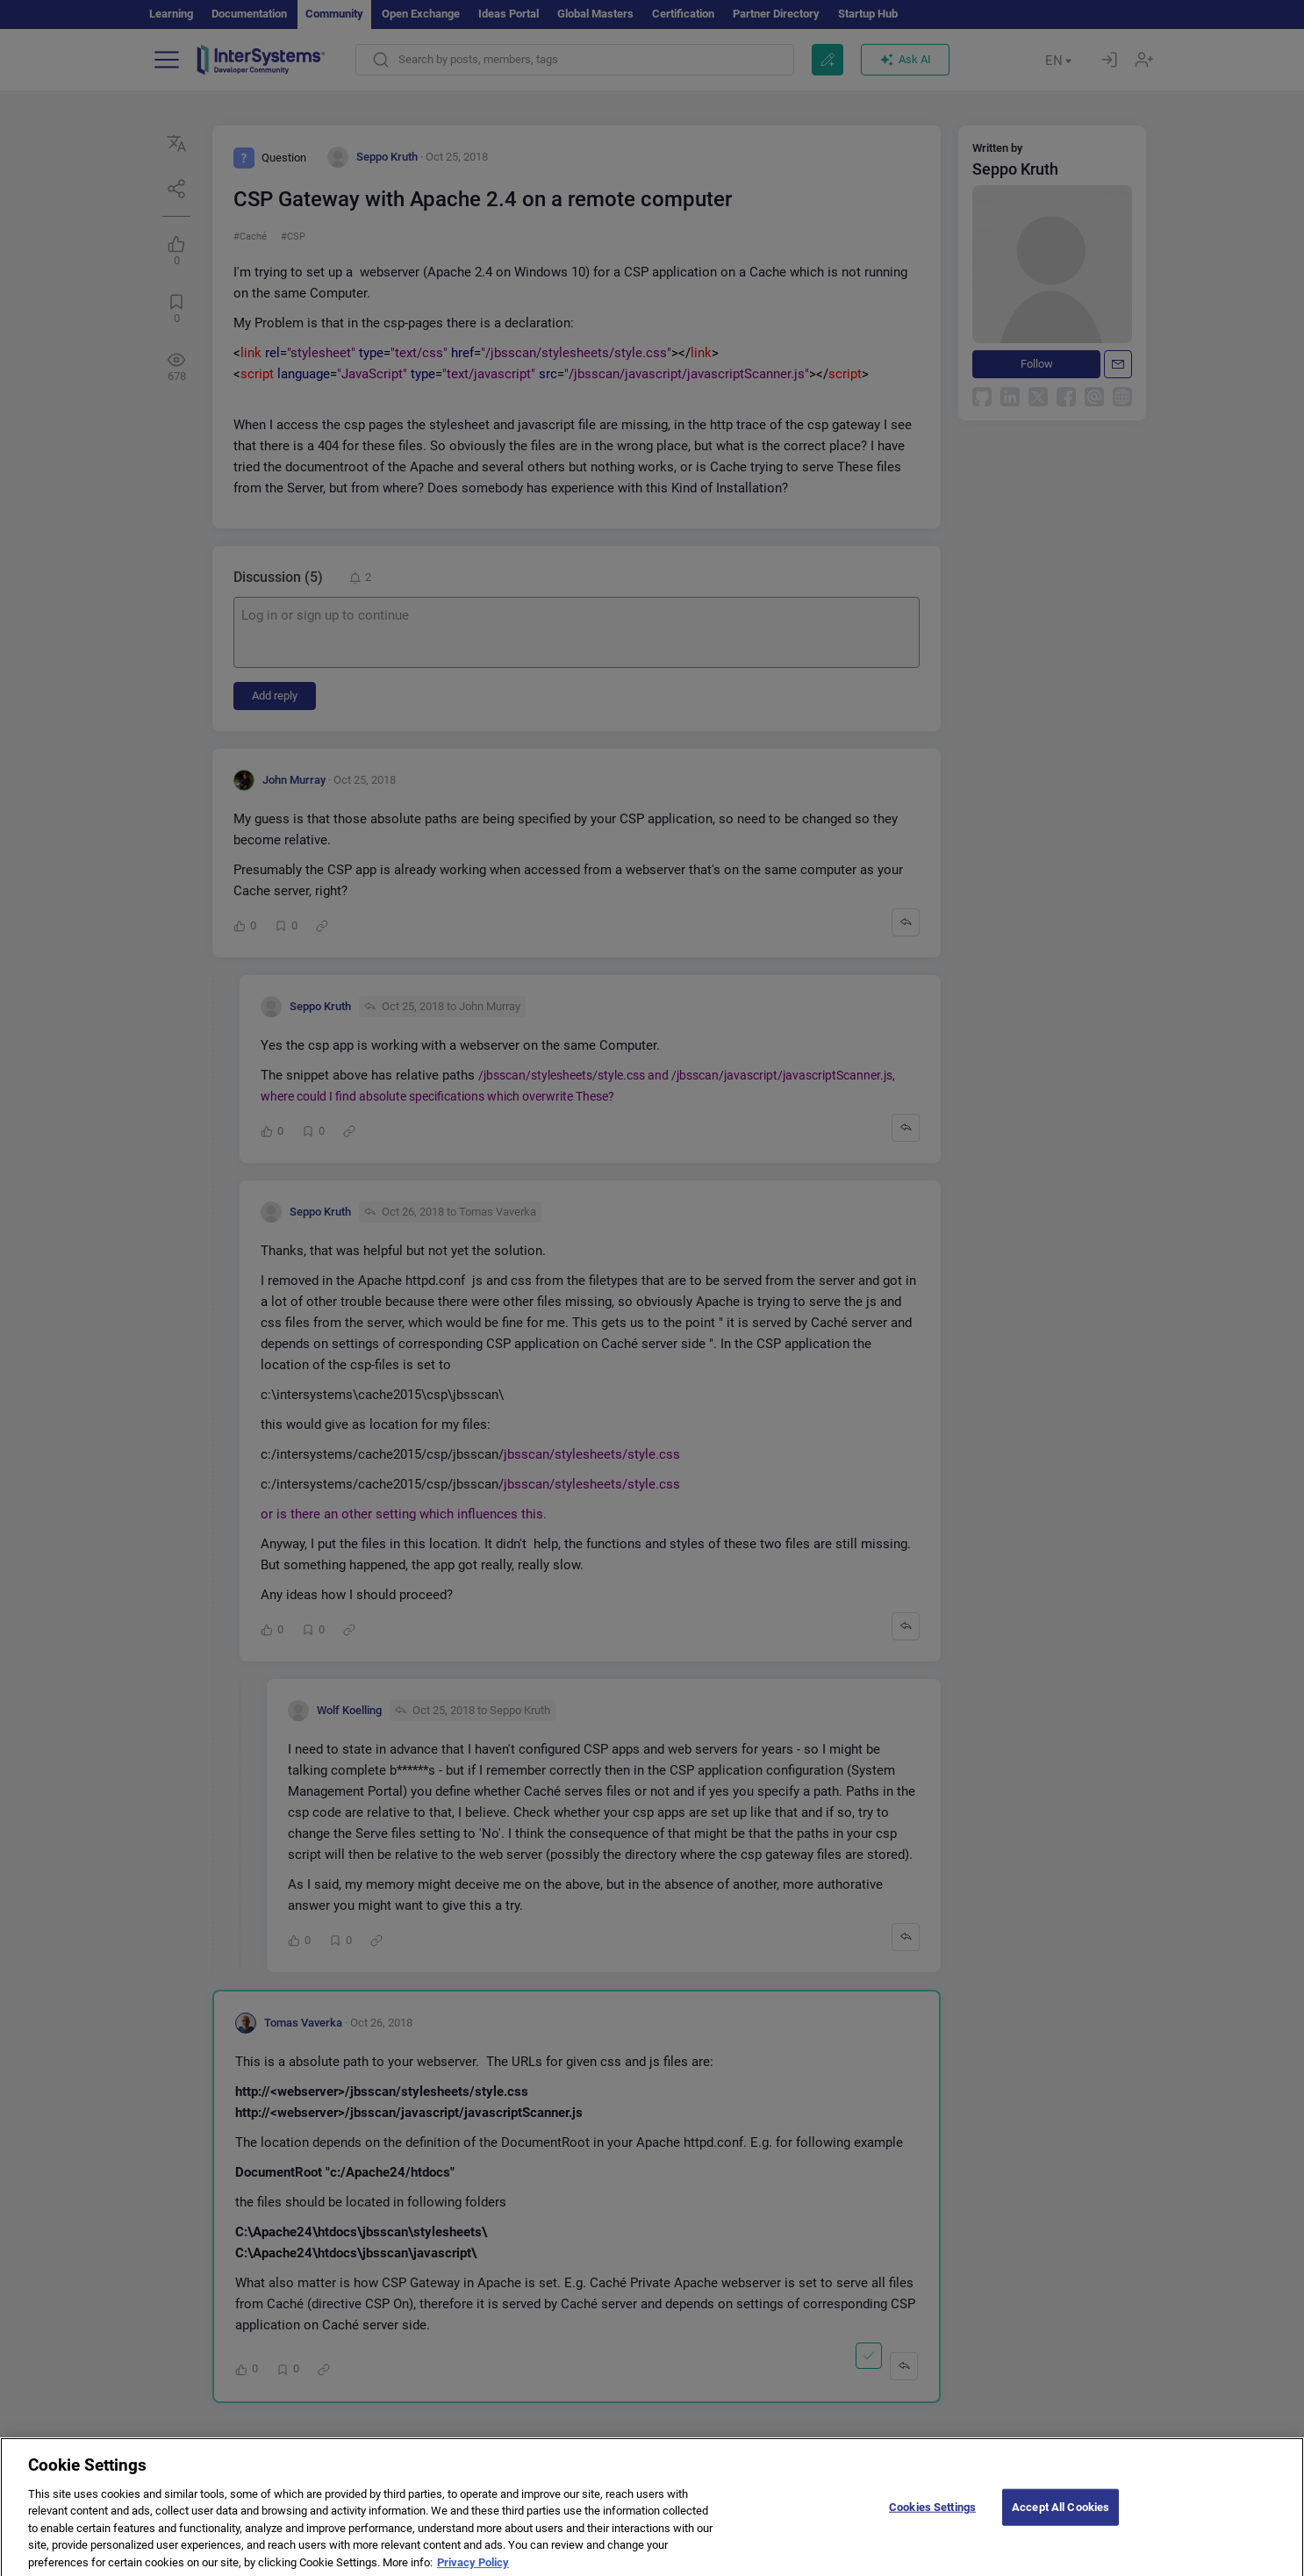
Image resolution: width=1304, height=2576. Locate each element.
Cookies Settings (932, 2515)
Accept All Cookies (1060, 2515)
